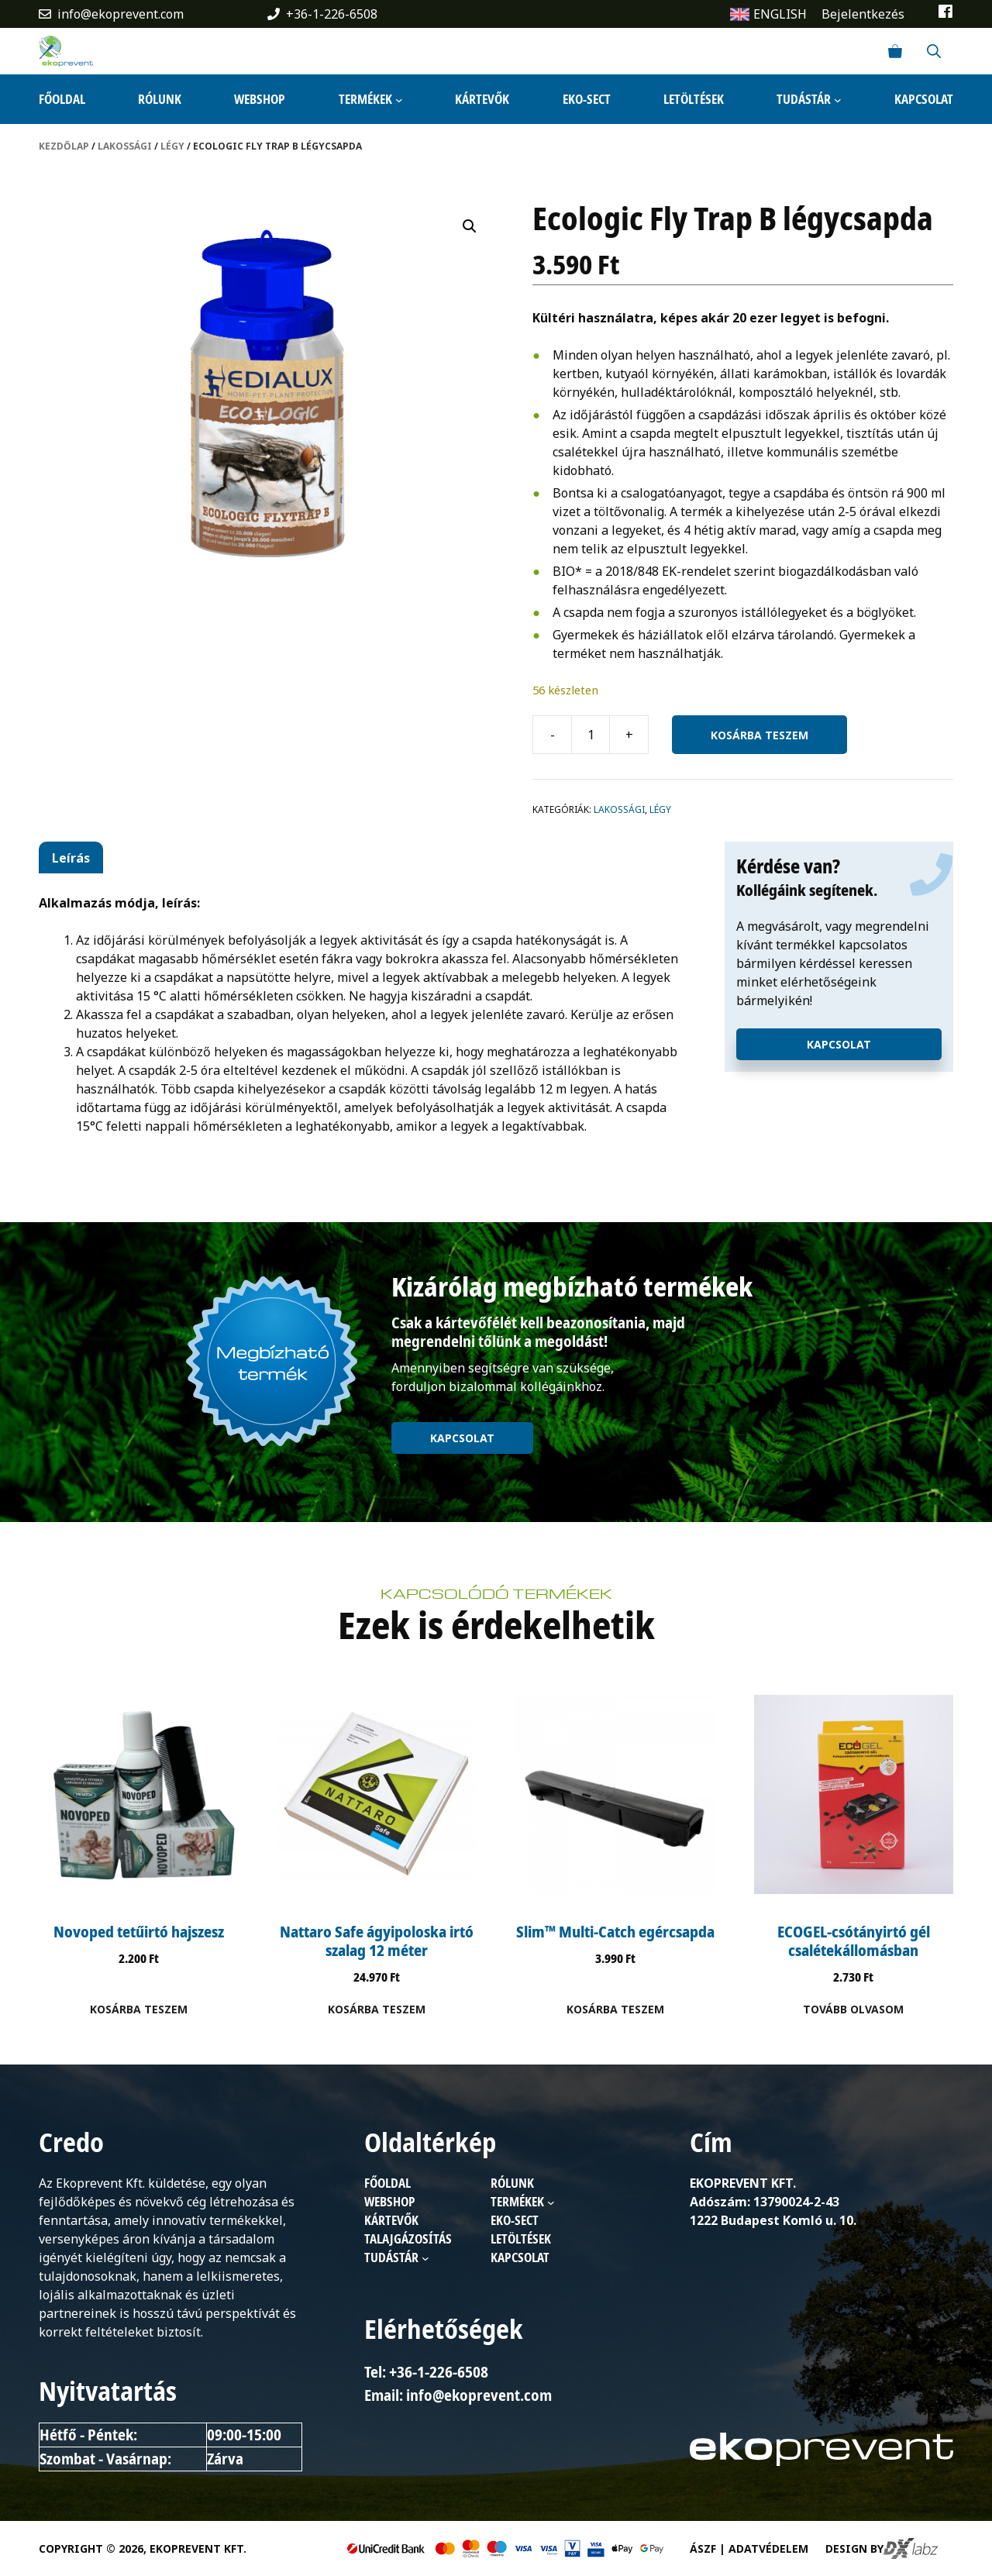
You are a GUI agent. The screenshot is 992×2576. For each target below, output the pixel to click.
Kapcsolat (839, 1044)
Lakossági (125, 146)
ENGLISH (780, 13)
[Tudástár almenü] (838, 99)
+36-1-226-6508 (331, 13)
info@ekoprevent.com (120, 13)
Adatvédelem (768, 2548)
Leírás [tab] (71, 857)
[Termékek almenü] (399, 99)
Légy (172, 146)
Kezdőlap (64, 146)
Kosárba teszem (759, 735)
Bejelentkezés (863, 13)
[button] (470, 226)
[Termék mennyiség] (590, 734)
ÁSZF (703, 2548)
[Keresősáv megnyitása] (933, 51)
